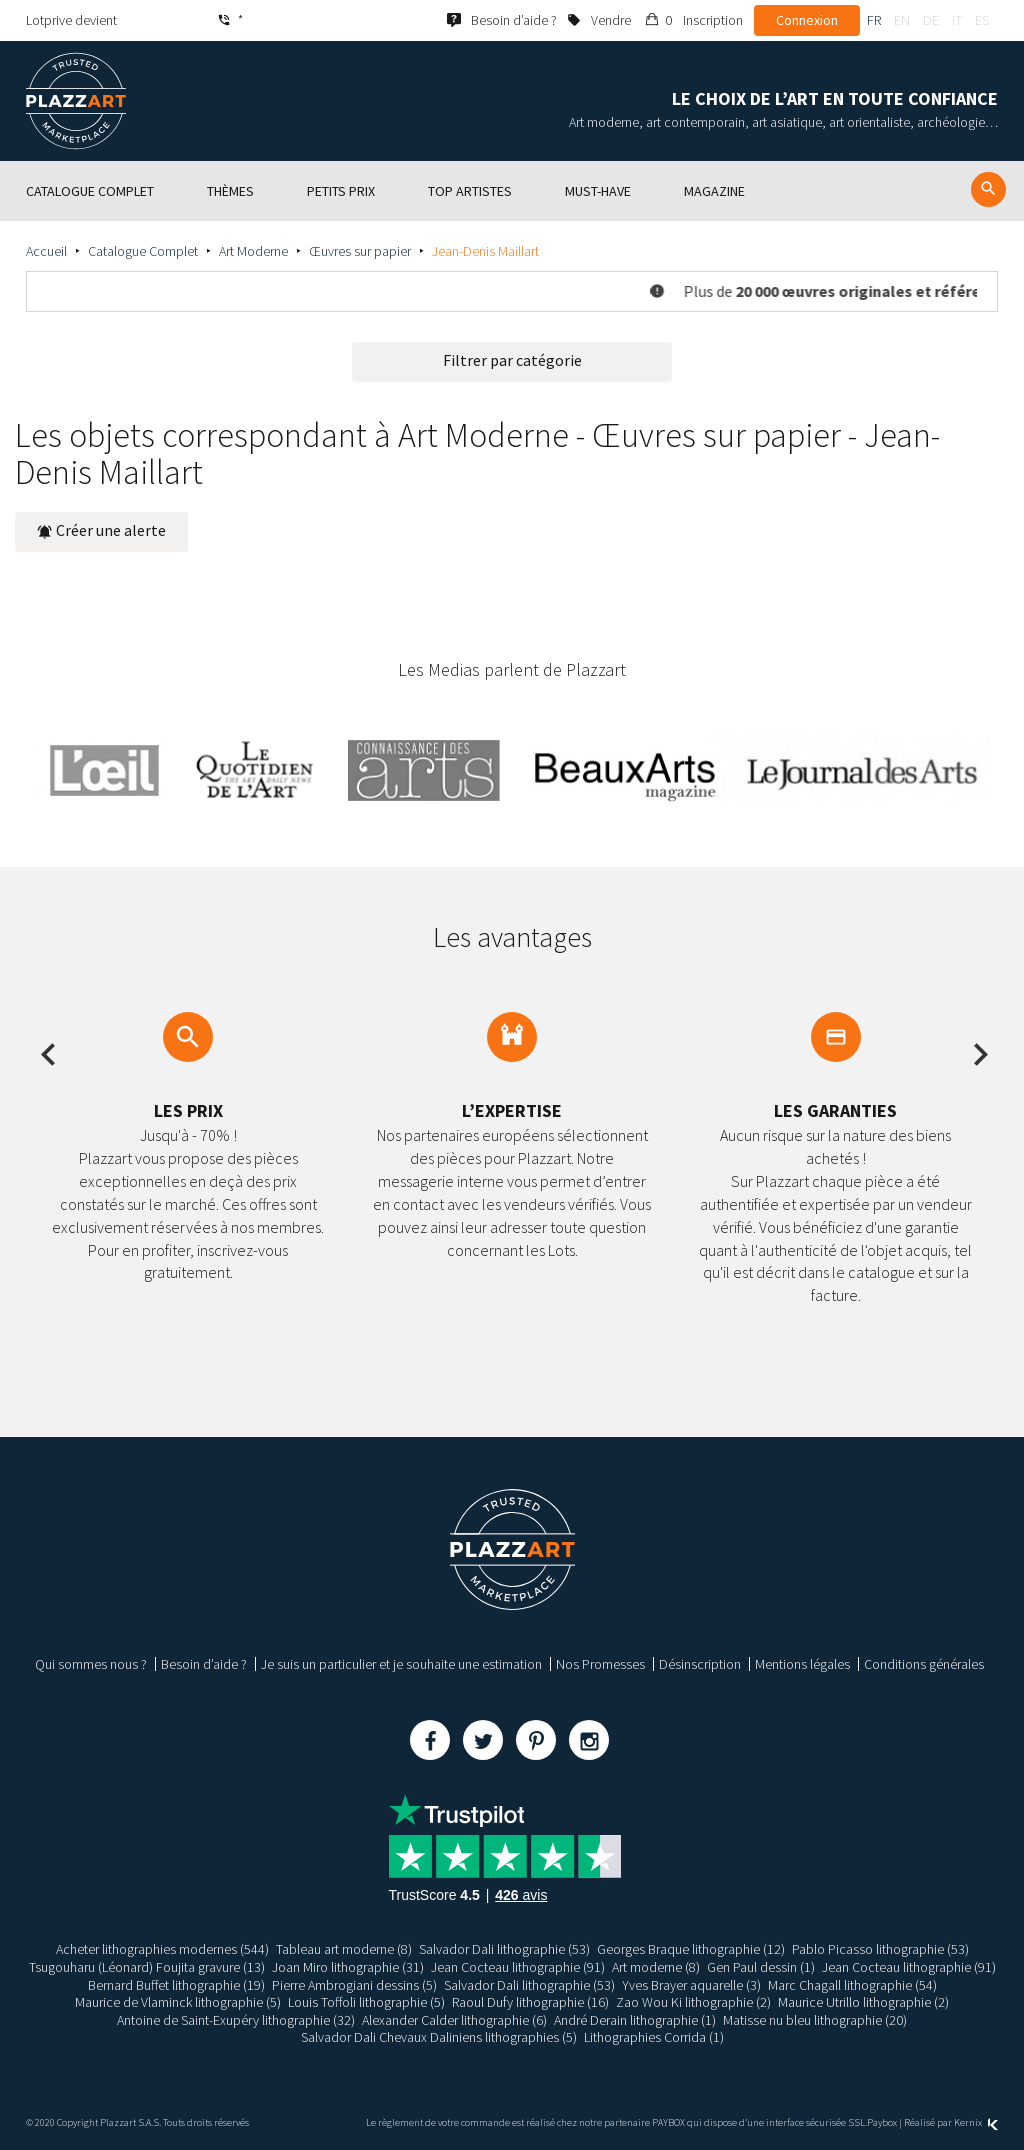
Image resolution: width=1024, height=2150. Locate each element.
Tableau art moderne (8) (344, 1949)
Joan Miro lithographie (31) (348, 1967)
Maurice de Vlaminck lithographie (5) (178, 2002)
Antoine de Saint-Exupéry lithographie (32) (236, 2020)
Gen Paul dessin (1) (761, 1967)
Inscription (713, 20)
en (902, 20)
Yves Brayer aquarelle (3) (691, 1985)
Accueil (46, 251)
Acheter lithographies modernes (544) (162, 1949)
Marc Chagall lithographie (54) (852, 1985)
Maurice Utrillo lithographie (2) (863, 2002)
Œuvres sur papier (360, 251)
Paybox (882, 2122)
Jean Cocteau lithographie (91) (518, 1967)
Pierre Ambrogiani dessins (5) (354, 1985)
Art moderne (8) (656, 1967)
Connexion (807, 20)
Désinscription (700, 1664)
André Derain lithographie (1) (635, 2020)
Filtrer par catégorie (512, 360)
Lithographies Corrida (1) (654, 2037)
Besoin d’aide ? (204, 1664)
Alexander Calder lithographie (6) (454, 2020)
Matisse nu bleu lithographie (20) (815, 2020)
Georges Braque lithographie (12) (691, 1949)
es (982, 20)
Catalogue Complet (143, 251)
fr (874, 20)
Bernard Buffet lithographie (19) (176, 1985)
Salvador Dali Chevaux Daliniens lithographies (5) (439, 2037)
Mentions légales (802, 1664)
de (931, 20)
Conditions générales (924, 1664)
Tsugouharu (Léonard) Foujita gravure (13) (147, 1967)
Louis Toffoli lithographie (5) (366, 2002)
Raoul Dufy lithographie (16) (530, 2002)
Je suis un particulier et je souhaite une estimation (401, 1664)
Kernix (976, 2122)
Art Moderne (253, 251)
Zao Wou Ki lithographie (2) (693, 2002)
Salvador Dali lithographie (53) (504, 1949)
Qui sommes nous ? (91, 1664)
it (957, 20)
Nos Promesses (600, 1664)
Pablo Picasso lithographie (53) (880, 1949)
